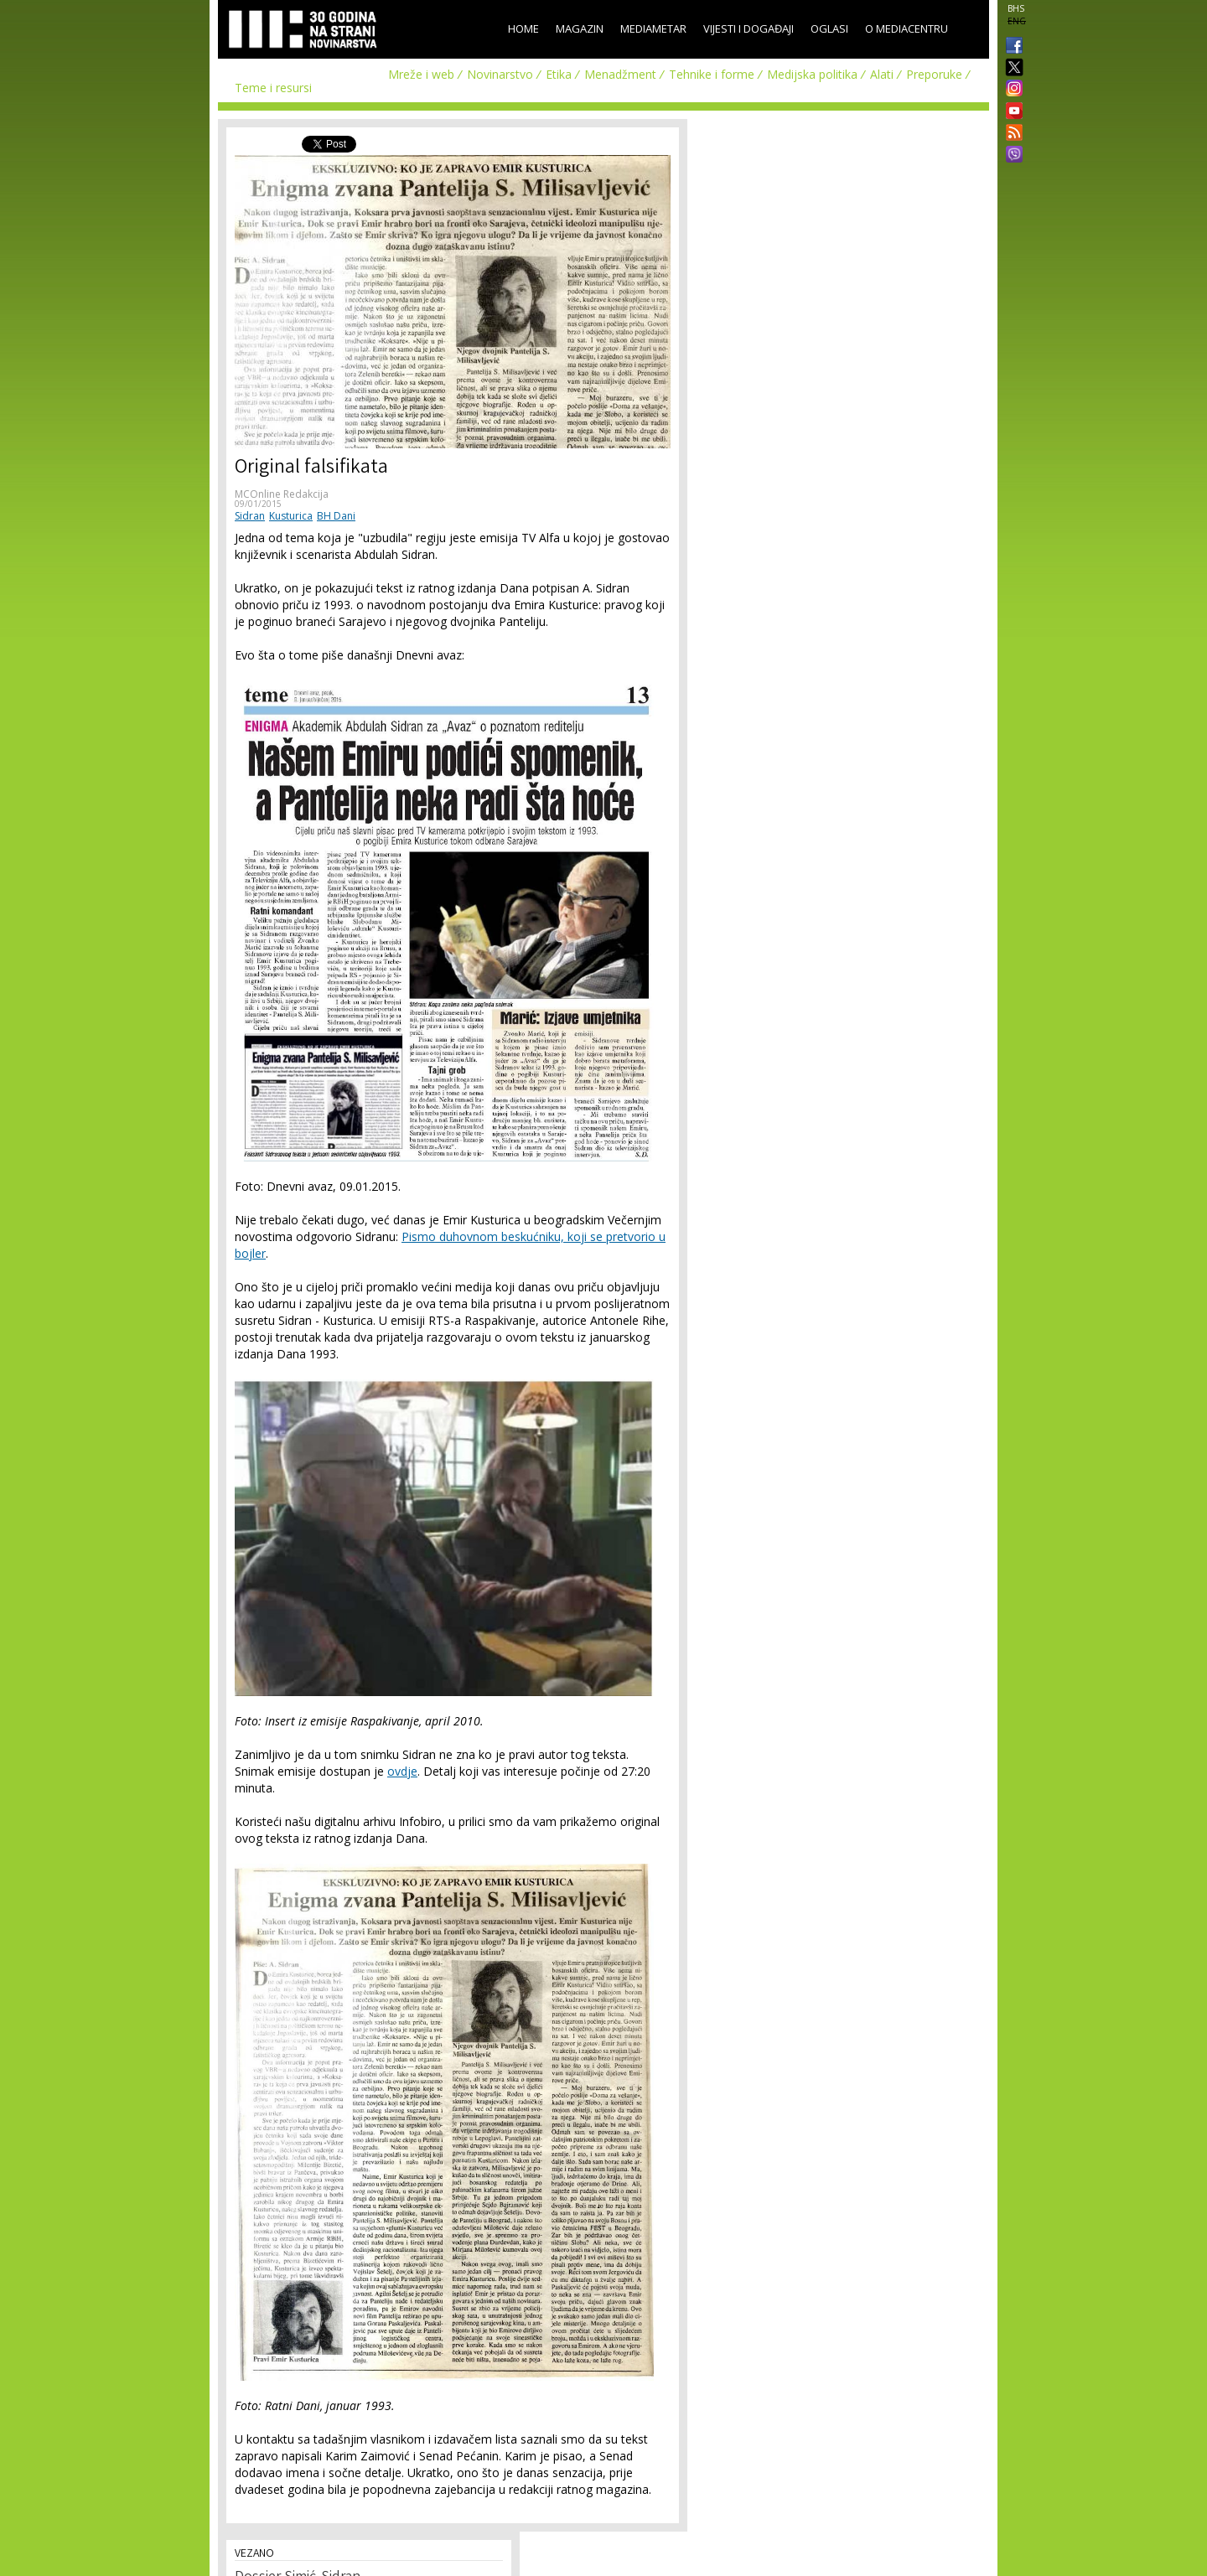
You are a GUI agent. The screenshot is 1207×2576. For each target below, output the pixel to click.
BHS (1016, 8)
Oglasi (829, 28)
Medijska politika (812, 74)
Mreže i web (421, 74)
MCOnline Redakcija (282, 494)
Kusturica (291, 516)
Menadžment (620, 74)
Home (523, 28)
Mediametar (653, 28)
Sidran (250, 516)
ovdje (402, 1771)
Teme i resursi (273, 88)
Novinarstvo (500, 74)
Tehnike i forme (711, 74)
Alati (882, 74)
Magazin (580, 28)
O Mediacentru (906, 28)
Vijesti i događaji (748, 28)
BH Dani (336, 516)
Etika (559, 74)
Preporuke (934, 74)
